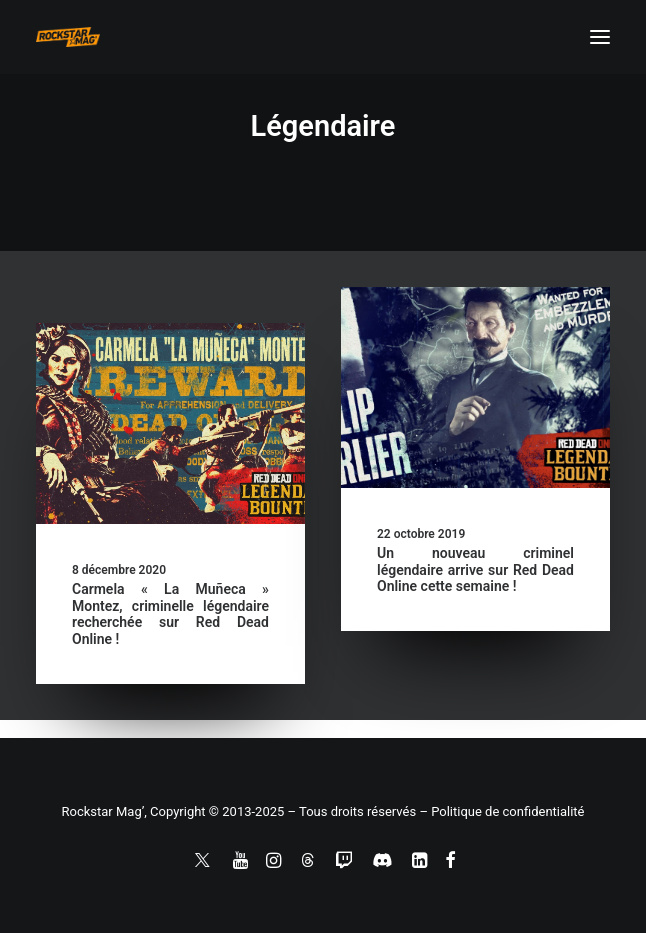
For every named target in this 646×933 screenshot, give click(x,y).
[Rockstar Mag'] (68, 37)
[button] (600, 37)
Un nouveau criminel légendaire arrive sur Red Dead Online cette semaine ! (475, 570)
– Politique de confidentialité (501, 811)
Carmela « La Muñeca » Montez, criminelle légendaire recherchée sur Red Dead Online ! (170, 614)
